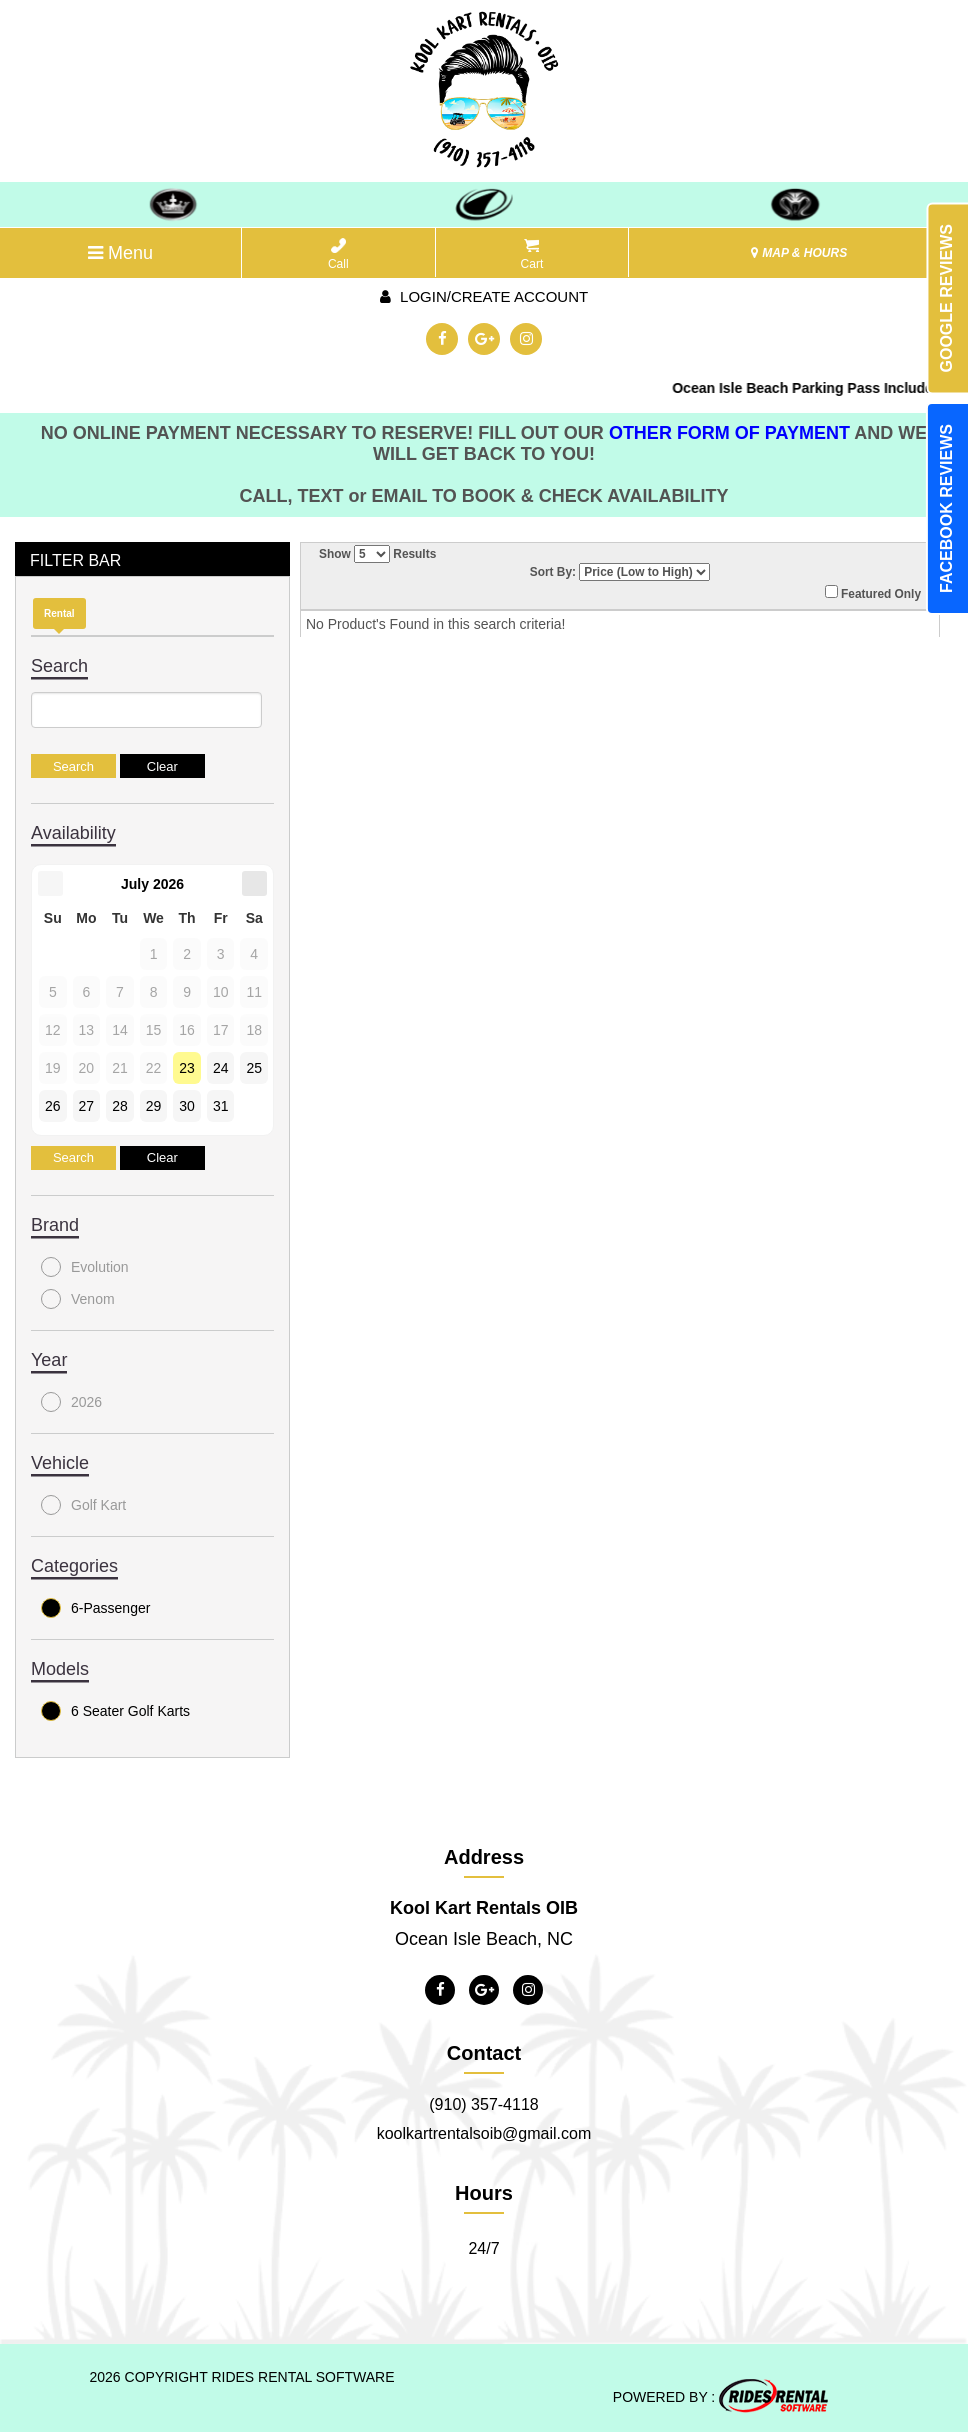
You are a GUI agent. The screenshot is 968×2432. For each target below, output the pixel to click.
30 (187, 1106)
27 (87, 1106)
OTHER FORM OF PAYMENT (731, 433)
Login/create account (484, 296)
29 (154, 1106)
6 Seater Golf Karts (115, 1711)
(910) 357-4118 (483, 2104)
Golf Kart (83, 1505)
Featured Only (873, 593)
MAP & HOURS (799, 253)
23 (187, 1068)
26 (53, 1106)
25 (254, 1068)
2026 (71, 1402)
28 (120, 1106)
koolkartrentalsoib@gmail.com (484, 2133)
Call (338, 254)
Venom (78, 1299)
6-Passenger (95, 1608)
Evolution (85, 1267)
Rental (59, 613)
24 (221, 1068)
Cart (532, 254)
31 (221, 1106)
